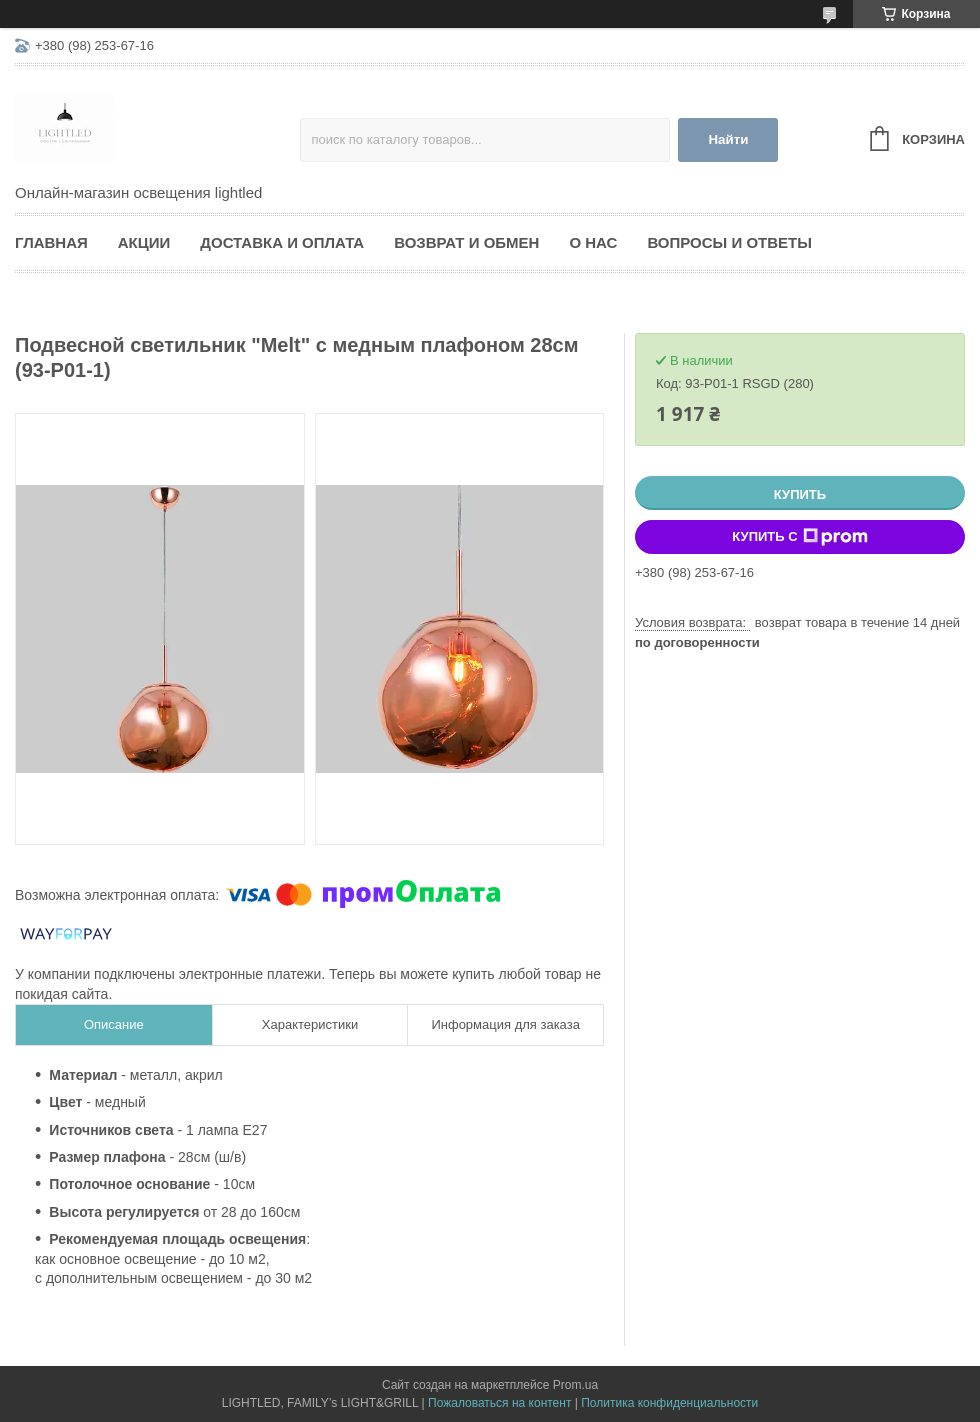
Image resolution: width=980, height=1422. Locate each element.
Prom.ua (575, 1385)
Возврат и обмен (466, 242)
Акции (144, 242)
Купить (800, 494)
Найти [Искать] (728, 139)
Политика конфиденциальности (669, 1403)
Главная (51, 242)
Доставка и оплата (282, 242)
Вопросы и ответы (729, 242)
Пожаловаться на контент (499, 1403)
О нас (593, 242)
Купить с (799, 537)
